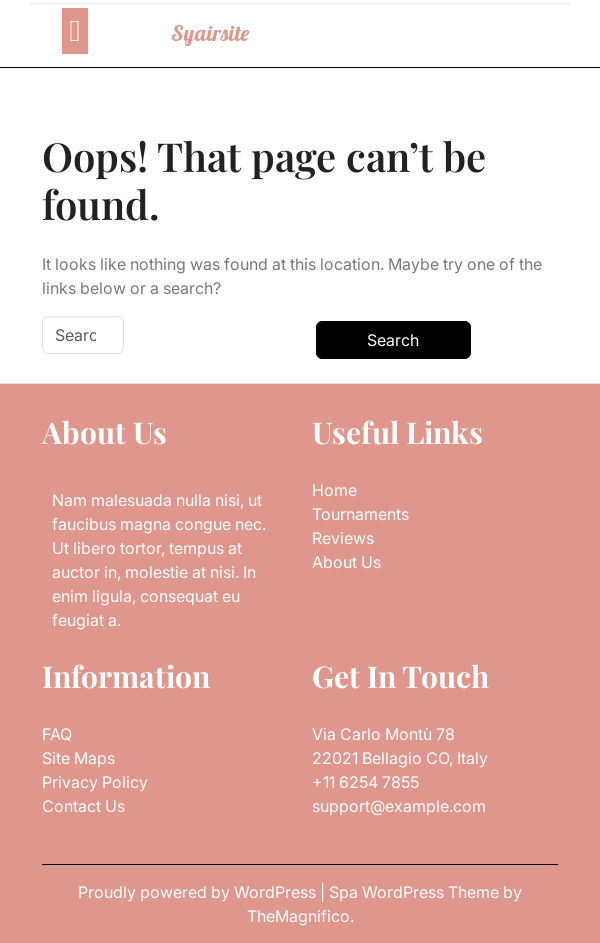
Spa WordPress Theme (416, 892)
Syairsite (210, 33)
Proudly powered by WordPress (199, 892)
